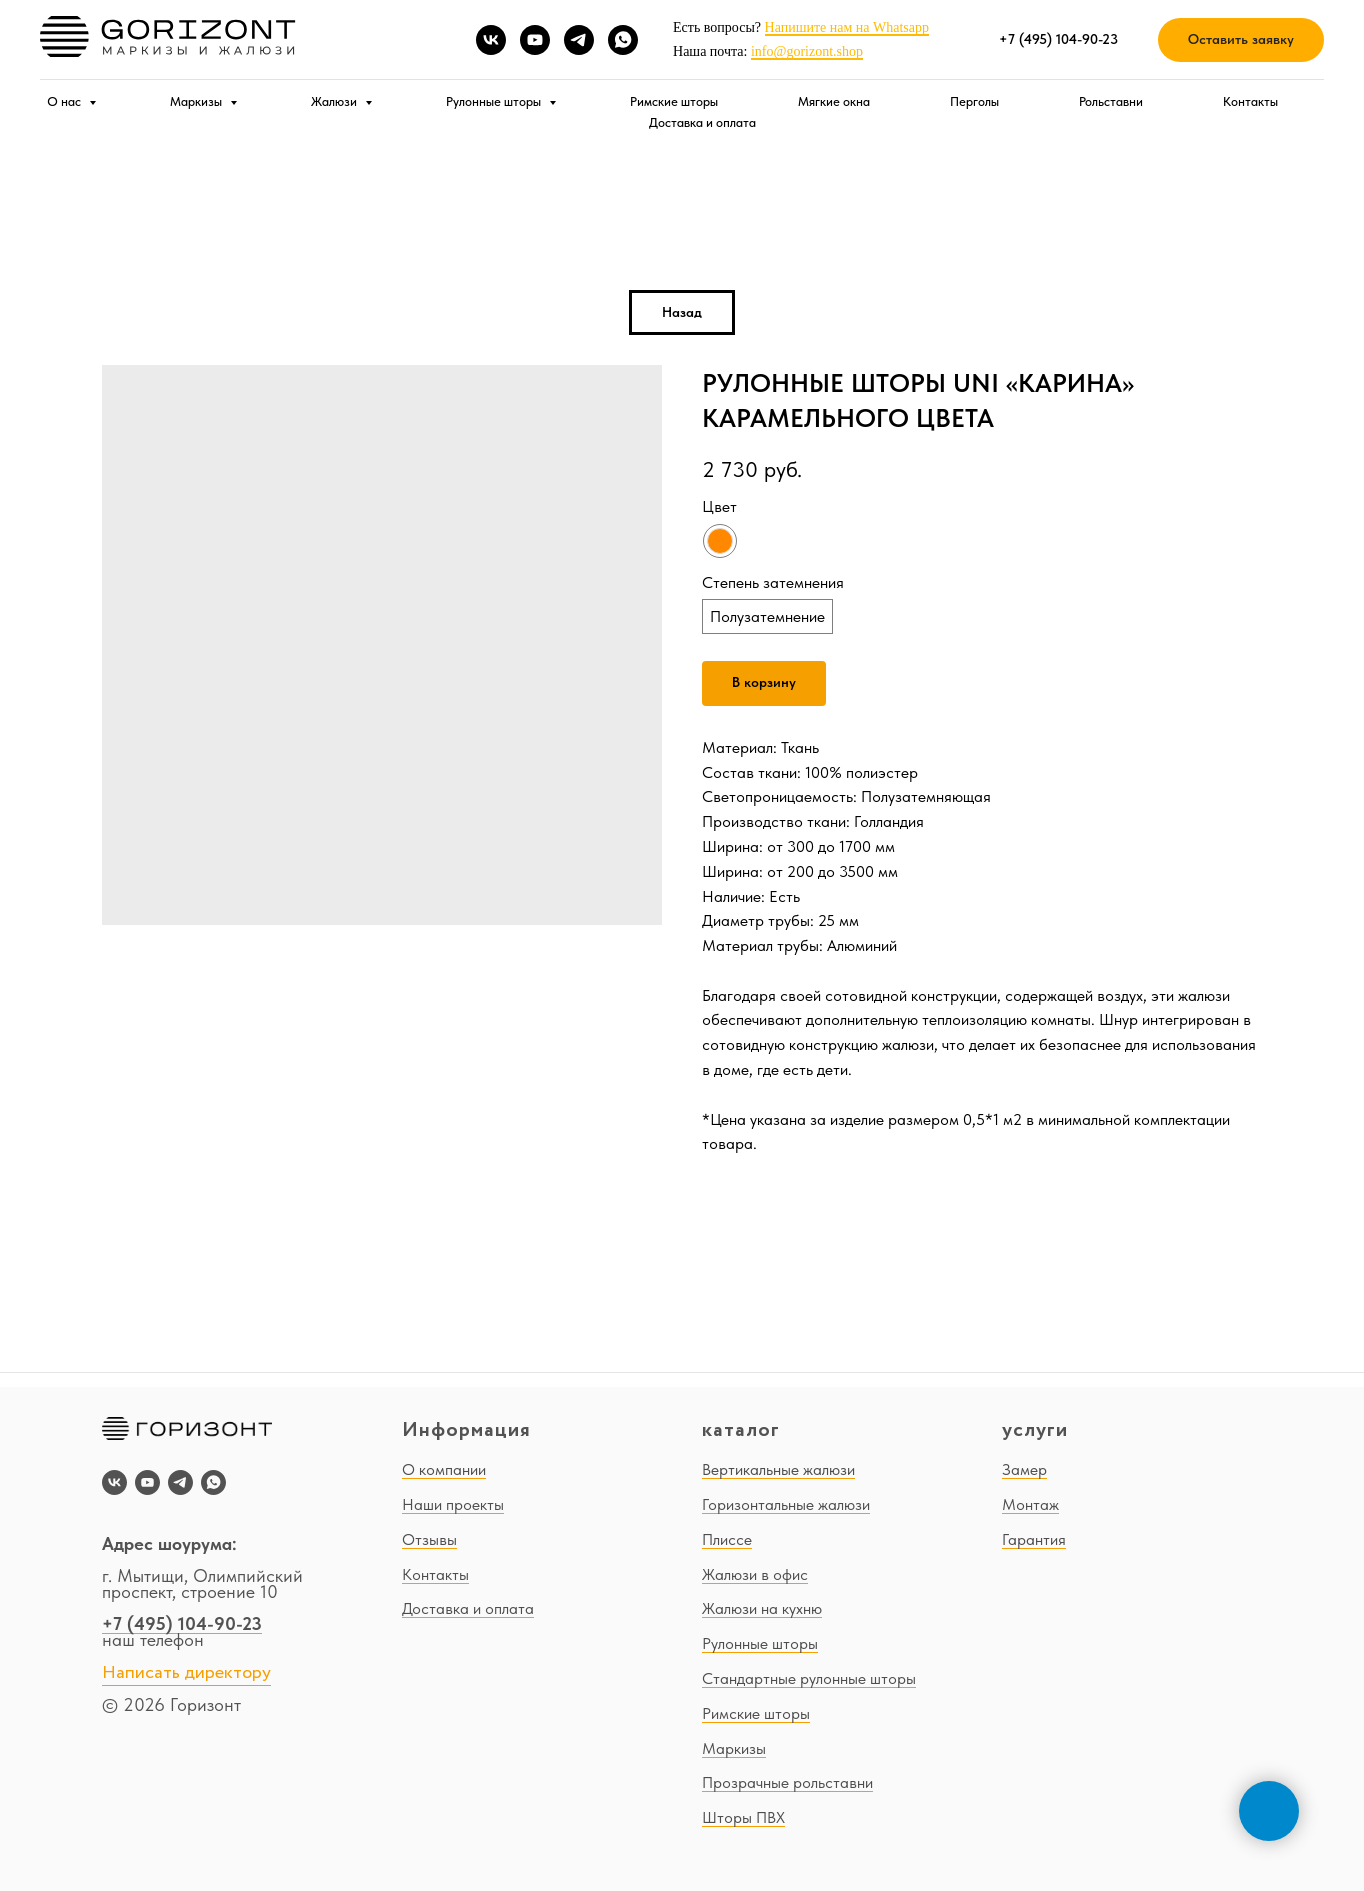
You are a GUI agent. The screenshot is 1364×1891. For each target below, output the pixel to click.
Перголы (974, 101)
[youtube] (535, 40)
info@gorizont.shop (807, 51)
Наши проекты (453, 1504)
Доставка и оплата (702, 122)
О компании (444, 1469)
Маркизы (197, 101)
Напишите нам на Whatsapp (847, 27)
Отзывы (429, 1539)
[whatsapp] (623, 40)
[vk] (491, 40)
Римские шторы (674, 101)
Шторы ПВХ (743, 1817)
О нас (65, 101)
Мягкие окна (834, 101)
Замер (1024, 1469)
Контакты (1250, 101)
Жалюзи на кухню (762, 1608)
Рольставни (1111, 101)
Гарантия (1034, 1539)
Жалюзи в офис (755, 1574)
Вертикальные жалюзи (778, 1469)
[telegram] (579, 40)
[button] (1241, 40)
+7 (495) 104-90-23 (182, 1623)
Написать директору (186, 1673)
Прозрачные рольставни (787, 1782)
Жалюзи (335, 101)
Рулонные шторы (495, 101)
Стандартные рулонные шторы (809, 1678)
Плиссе (727, 1539)
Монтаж (1030, 1504)
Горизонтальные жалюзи (786, 1504)
